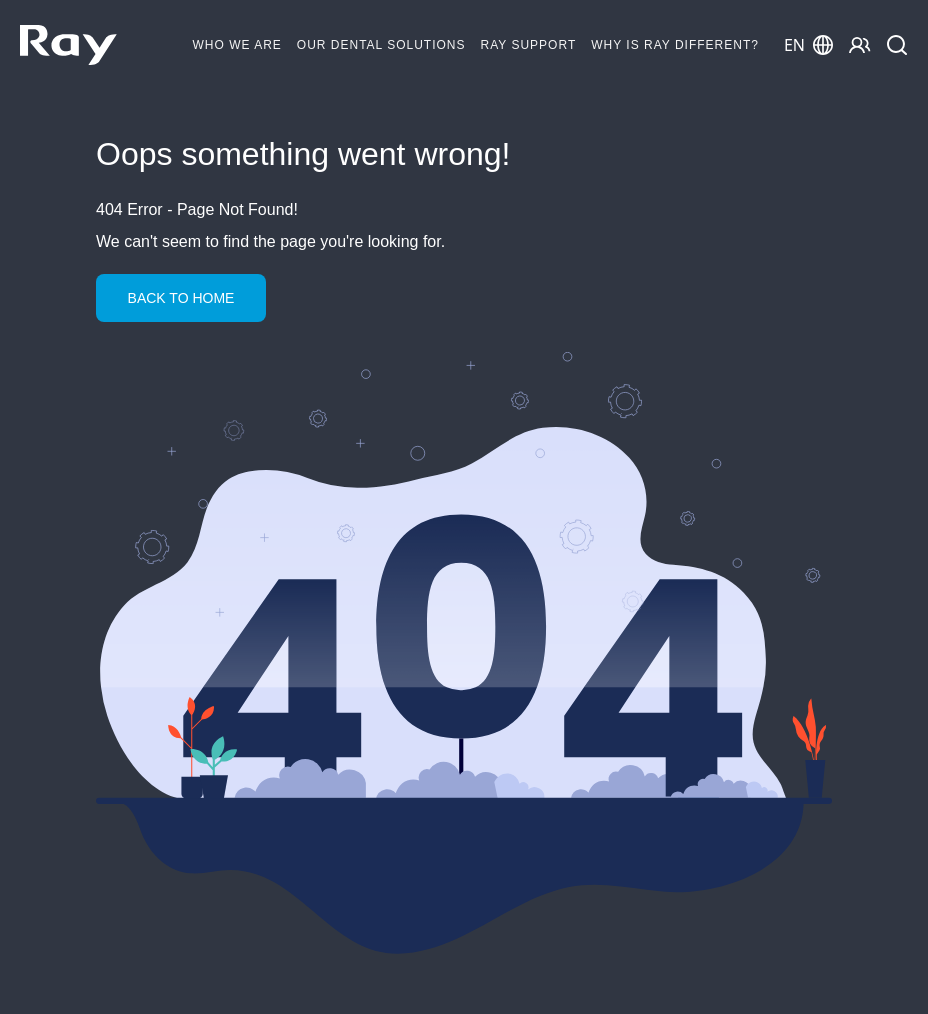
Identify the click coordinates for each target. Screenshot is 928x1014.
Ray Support (529, 45)
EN (808, 45)
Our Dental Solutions (381, 45)
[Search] (897, 45)
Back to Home (181, 298)
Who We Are (237, 45)
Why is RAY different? (675, 45)
